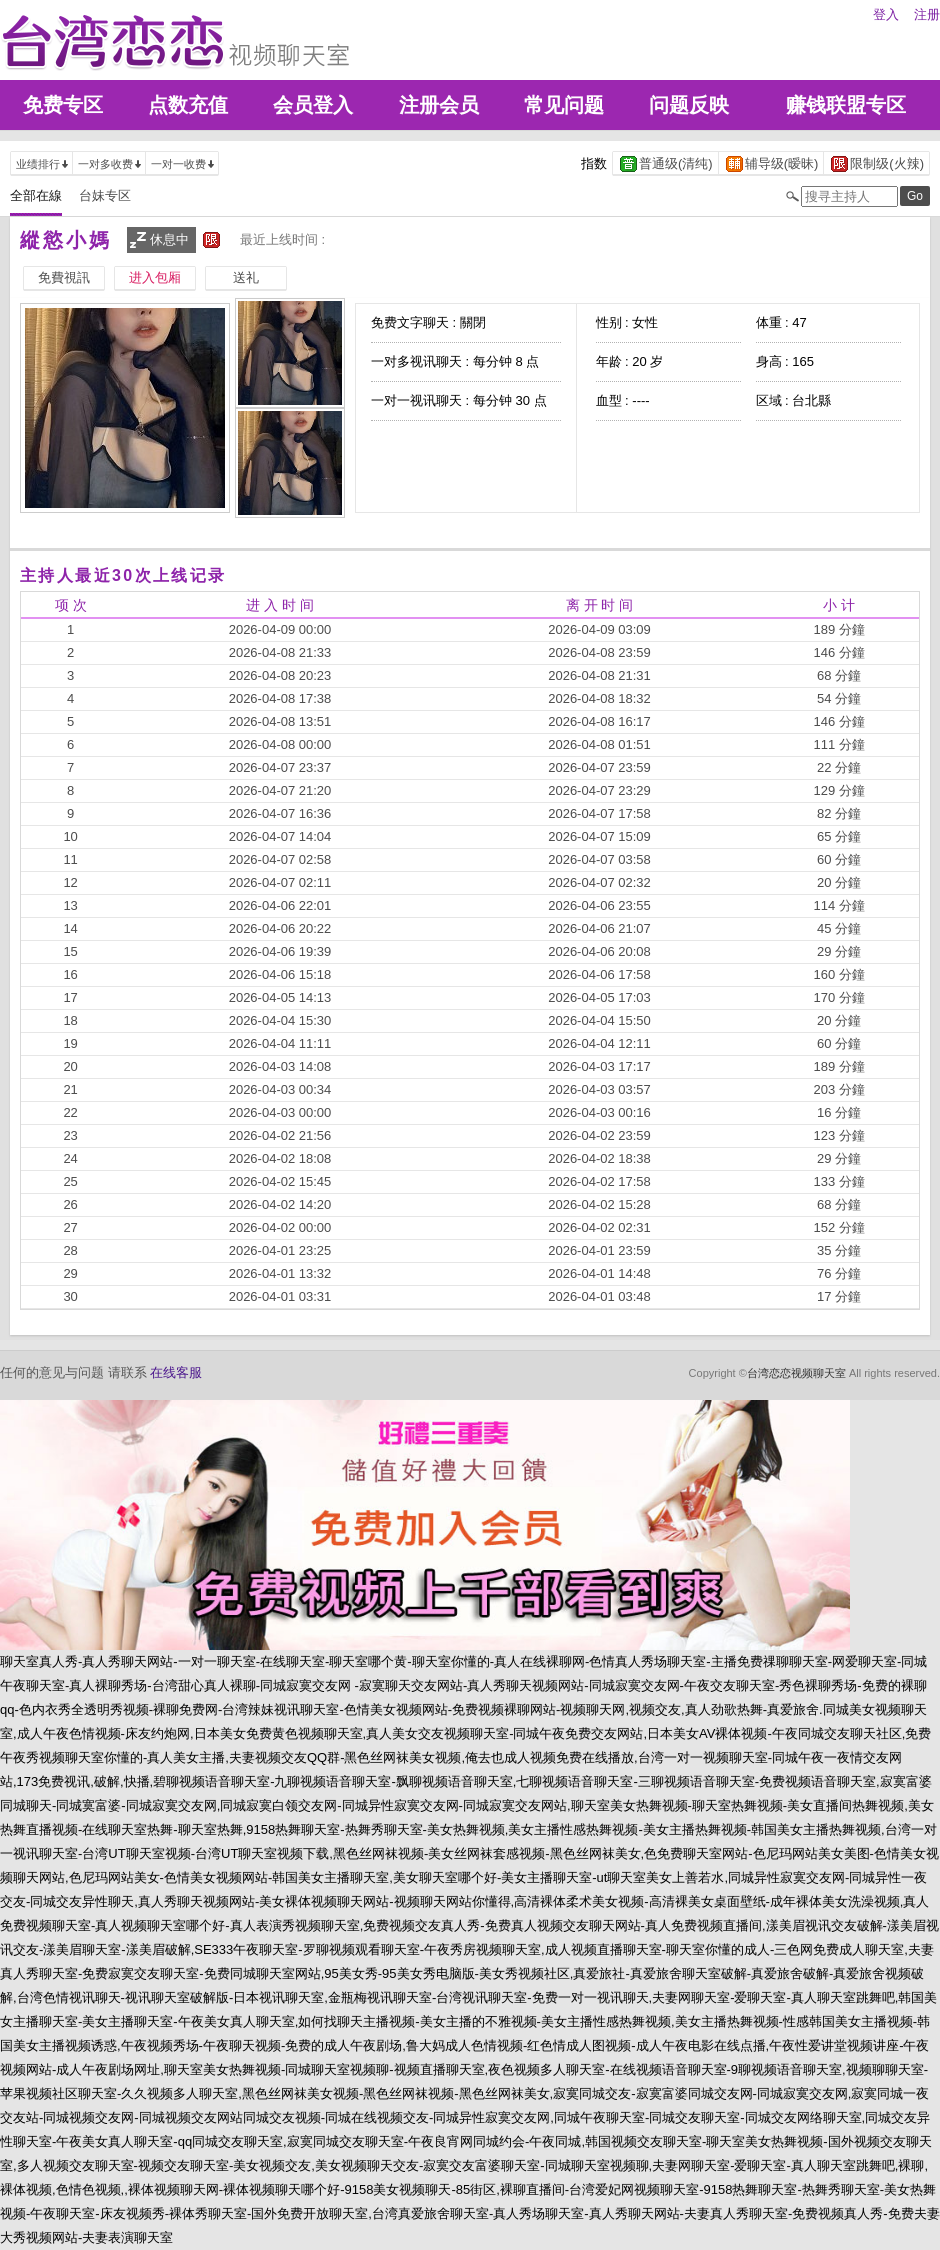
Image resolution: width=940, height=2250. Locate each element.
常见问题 (564, 105)
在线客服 (176, 1372)
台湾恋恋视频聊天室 (796, 1373)
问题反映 (689, 105)
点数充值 (188, 105)
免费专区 (63, 105)
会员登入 (313, 105)
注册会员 (439, 105)
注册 (927, 14)
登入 (886, 14)
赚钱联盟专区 (846, 105)
